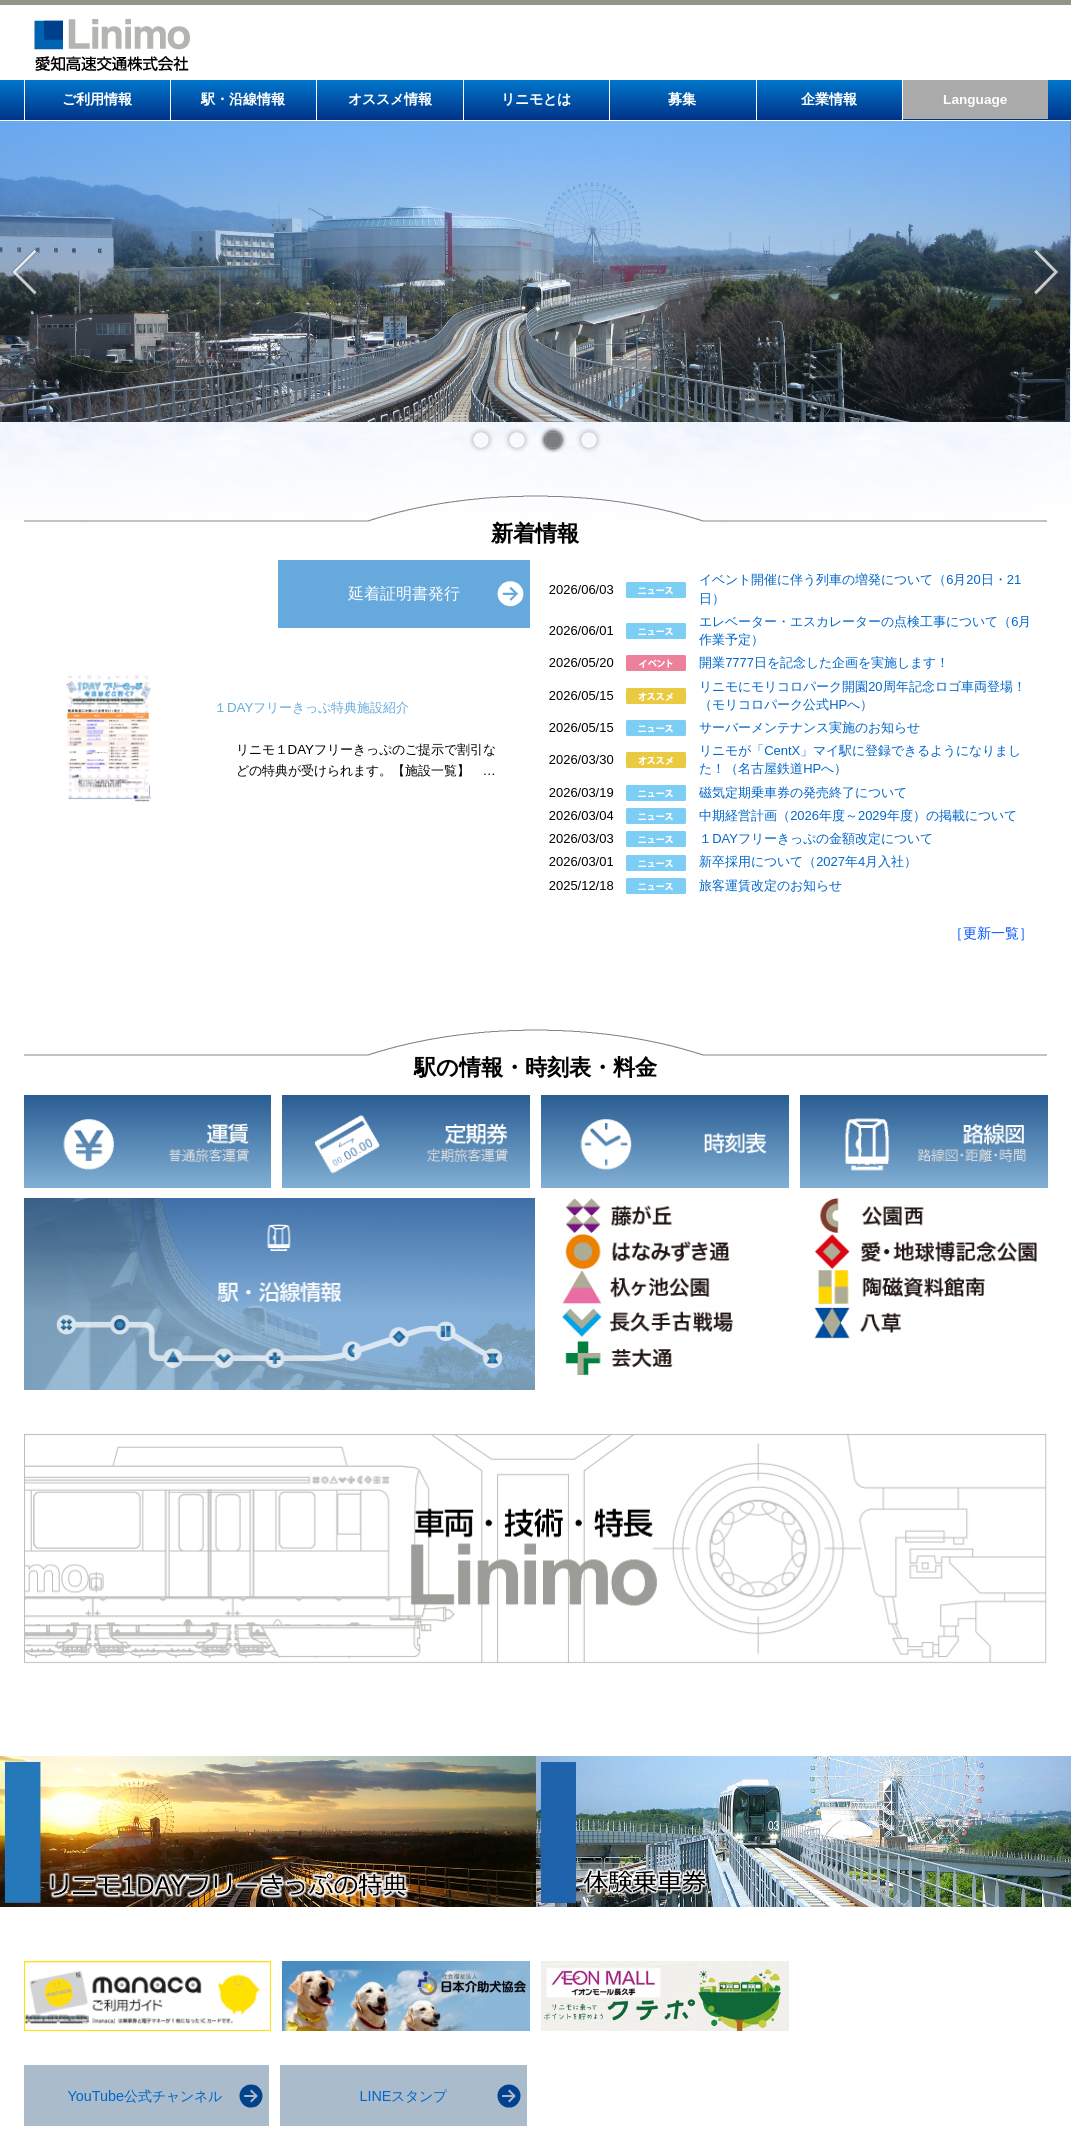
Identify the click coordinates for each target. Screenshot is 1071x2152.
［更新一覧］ (991, 933)
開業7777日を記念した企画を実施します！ (824, 662)
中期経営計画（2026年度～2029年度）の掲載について (858, 815)
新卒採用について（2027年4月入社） (808, 861)
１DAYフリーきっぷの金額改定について (816, 838)
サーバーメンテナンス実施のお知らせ (809, 727)
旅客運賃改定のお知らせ (770, 885)
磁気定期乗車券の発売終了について (803, 792)
